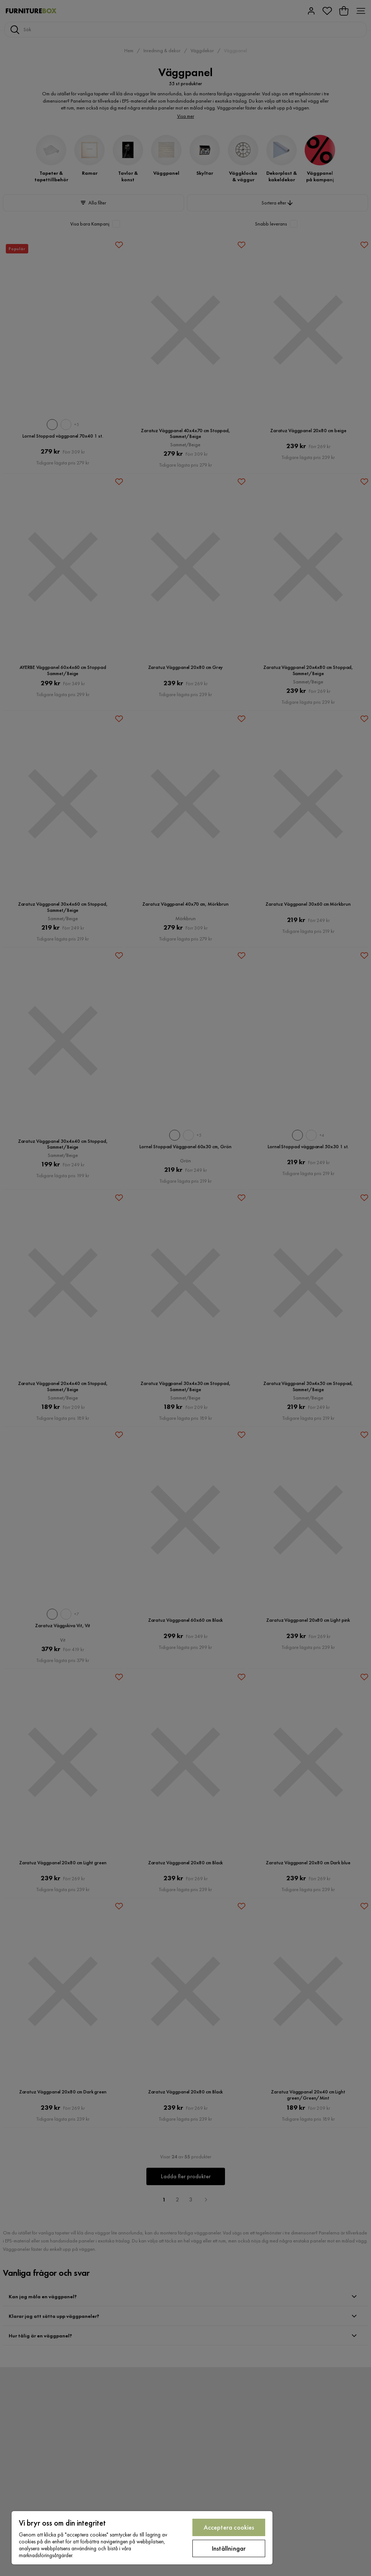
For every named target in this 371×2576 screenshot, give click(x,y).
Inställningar (229, 2548)
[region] (142, 2537)
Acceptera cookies (229, 2527)
